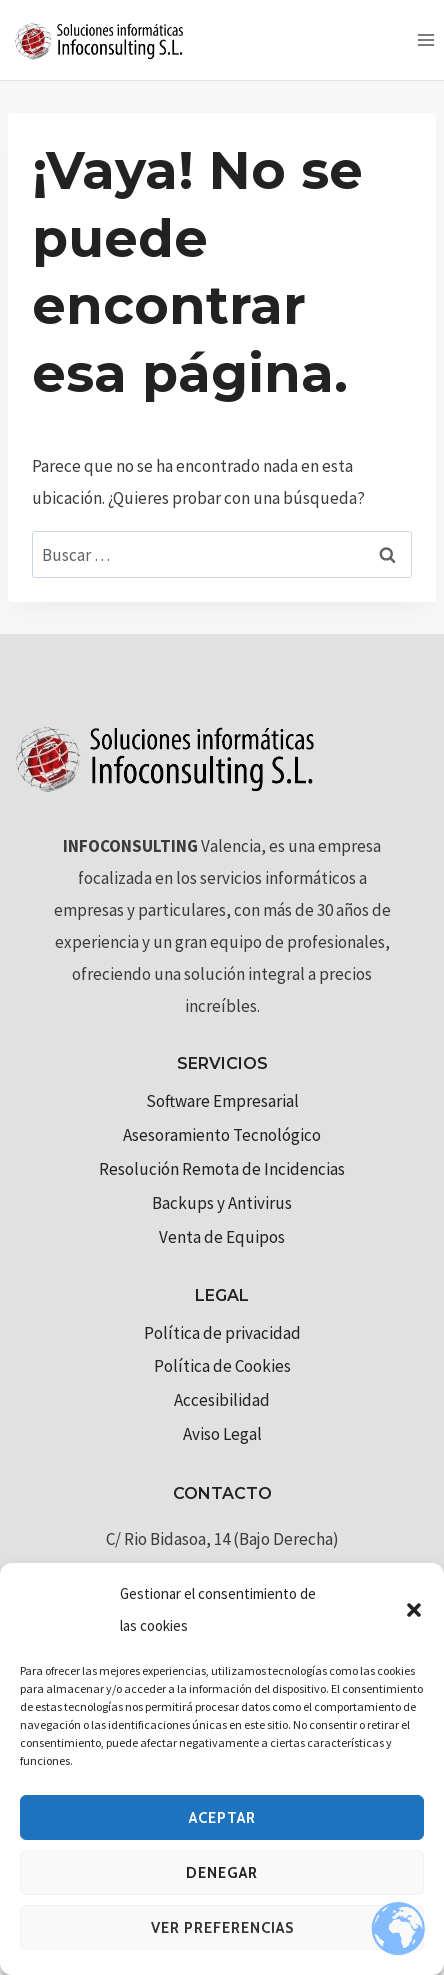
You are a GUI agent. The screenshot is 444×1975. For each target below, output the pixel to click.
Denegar (222, 1873)
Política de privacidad (222, 1333)
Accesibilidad (222, 1400)
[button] (414, 1610)
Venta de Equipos (222, 1237)
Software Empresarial (222, 1101)
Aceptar (222, 1818)
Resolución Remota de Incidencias (222, 1169)
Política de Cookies (222, 1366)
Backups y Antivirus (222, 1203)
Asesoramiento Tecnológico (222, 1135)
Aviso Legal (222, 1434)
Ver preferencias (222, 1928)
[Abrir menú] (425, 39)
